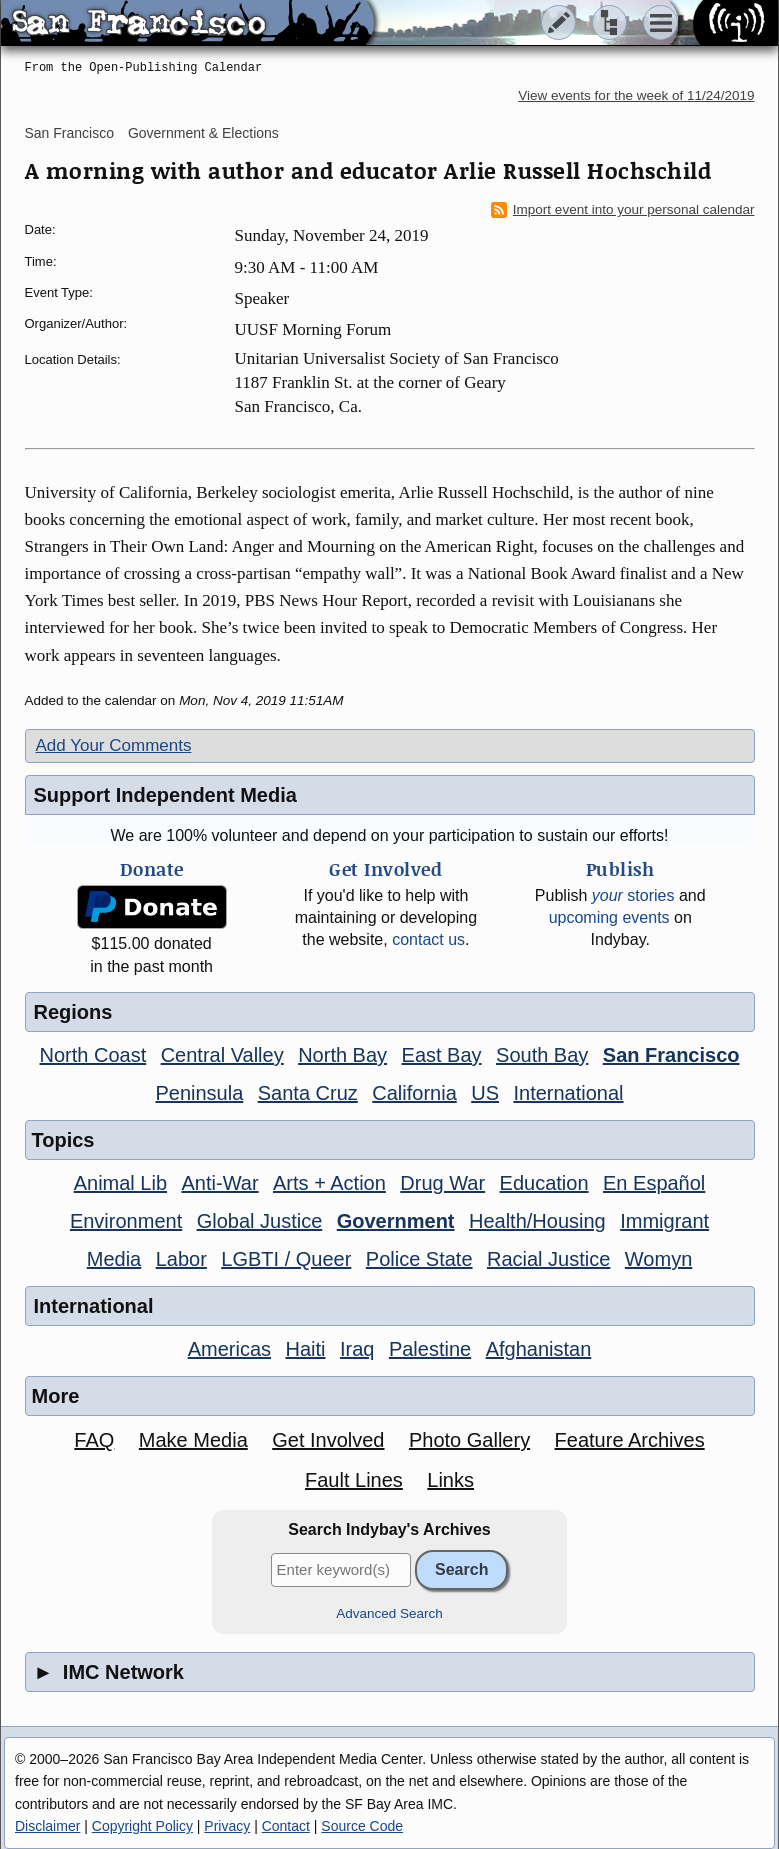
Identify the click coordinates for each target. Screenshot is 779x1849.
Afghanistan (539, 1349)
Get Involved (328, 1440)
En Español (654, 1183)
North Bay (342, 1055)
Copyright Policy (142, 1826)
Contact (286, 1826)
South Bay (542, 1055)
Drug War (442, 1183)
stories (633, 895)
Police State (419, 1259)
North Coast (93, 1055)
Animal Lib (120, 1183)
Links (450, 1480)
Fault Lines (354, 1480)
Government (396, 1221)
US (485, 1093)
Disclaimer (47, 1826)
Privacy (227, 1826)
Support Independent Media (165, 795)
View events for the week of (636, 95)
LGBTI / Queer (286, 1259)
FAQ (94, 1440)
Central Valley (222, 1055)
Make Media (193, 1440)
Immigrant (664, 1221)
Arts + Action (329, 1183)
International (568, 1093)
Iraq (357, 1349)
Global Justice (260, 1221)
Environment (126, 1221)
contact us (428, 939)
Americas (229, 1349)
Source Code (362, 1826)
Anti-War (220, 1183)
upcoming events (609, 917)
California (414, 1093)
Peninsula (199, 1093)
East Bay (442, 1055)
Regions (73, 1012)
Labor (181, 1259)
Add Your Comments (114, 745)
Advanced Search (389, 1613)
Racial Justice (548, 1259)
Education (544, 1183)
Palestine (430, 1349)
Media (114, 1259)
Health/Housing (537, 1221)
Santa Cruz (308, 1093)
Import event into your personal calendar (623, 210)
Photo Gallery (469, 1440)
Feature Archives (630, 1440)
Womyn (658, 1259)
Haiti (306, 1349)
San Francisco (69, 133)
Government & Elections (203, 133)
